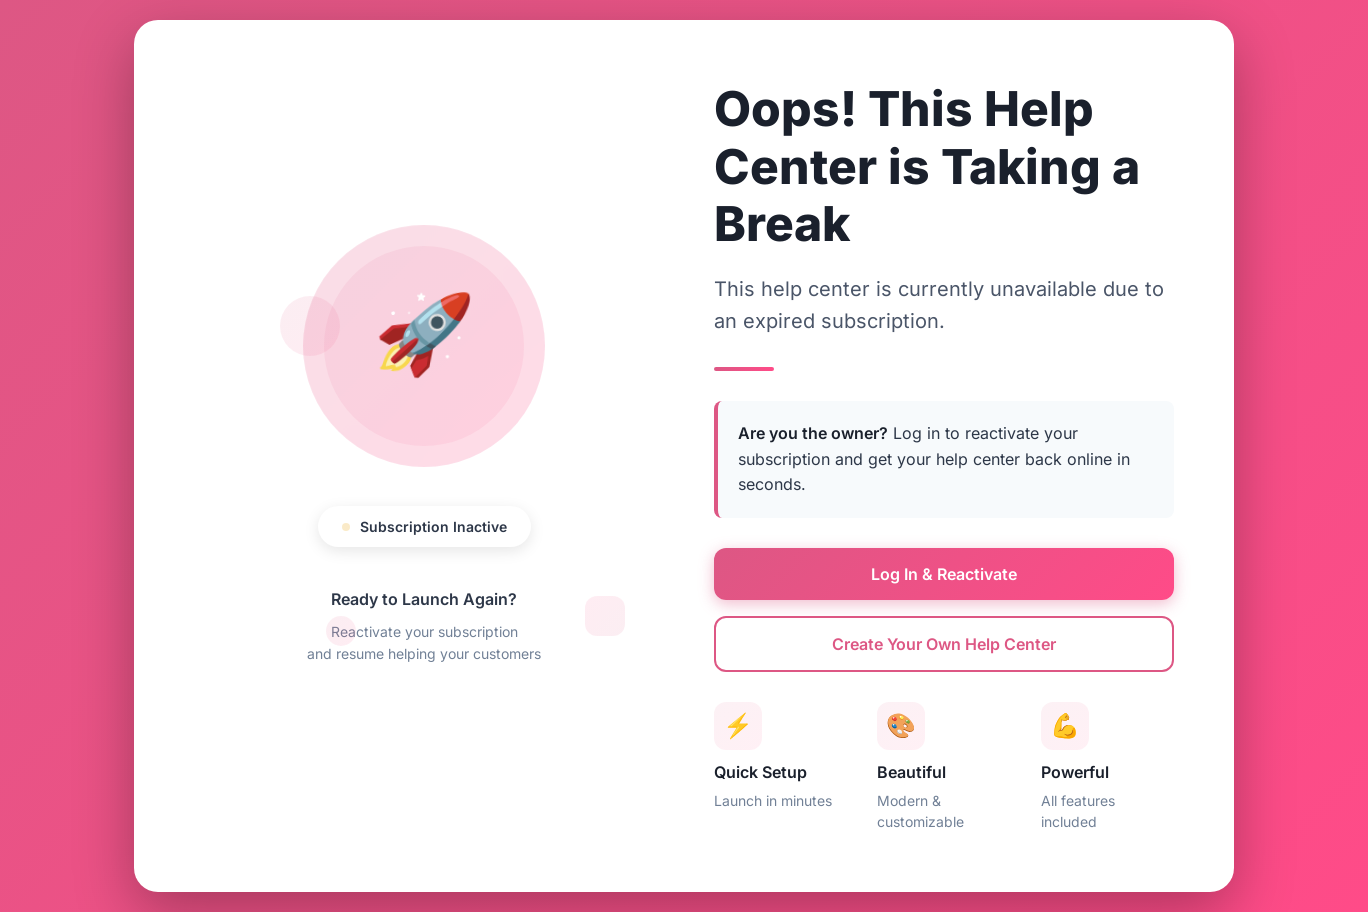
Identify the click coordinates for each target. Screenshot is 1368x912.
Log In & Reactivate (944, 574)
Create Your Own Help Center (944, 644)
